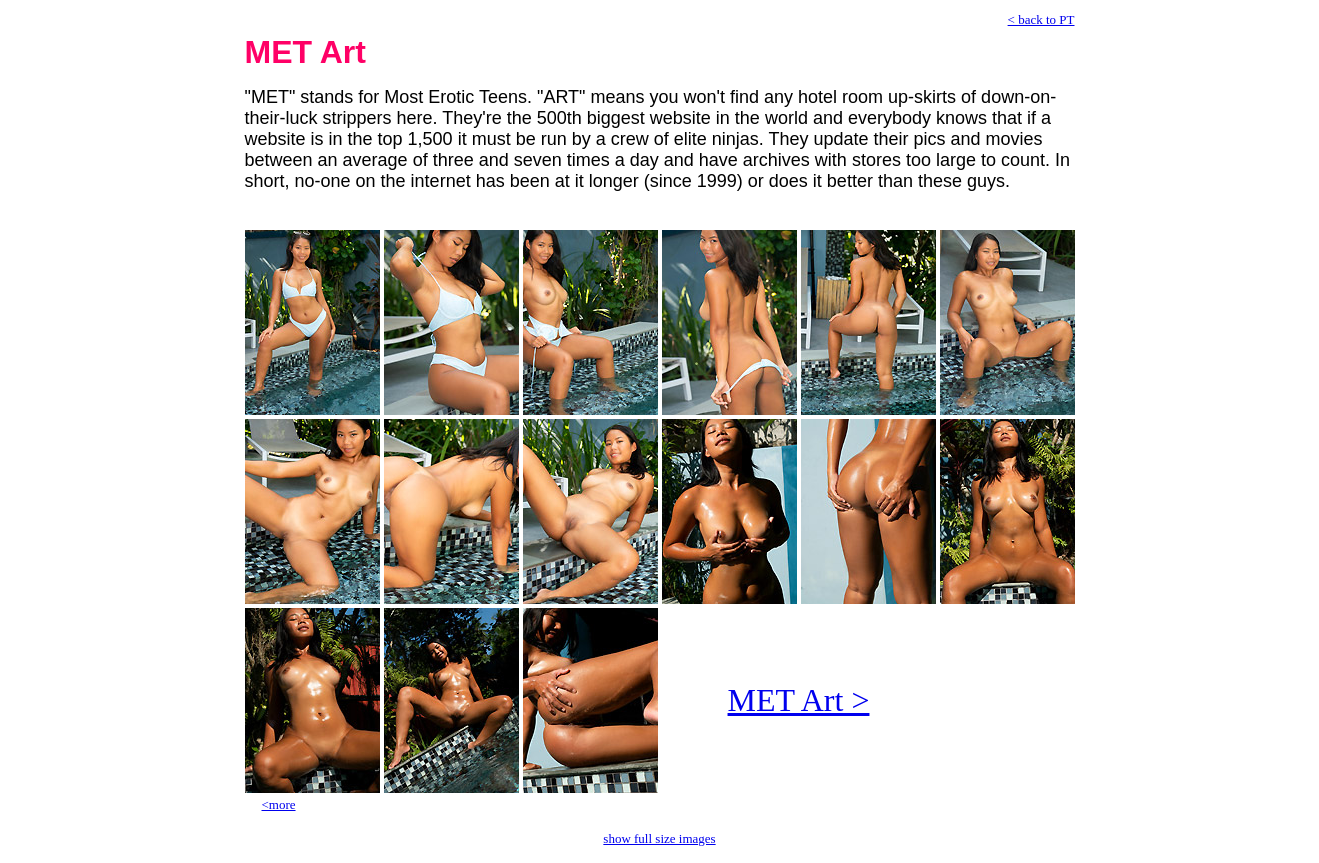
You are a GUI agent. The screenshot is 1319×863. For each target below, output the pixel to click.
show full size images (659, 838)
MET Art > (799, 700)
